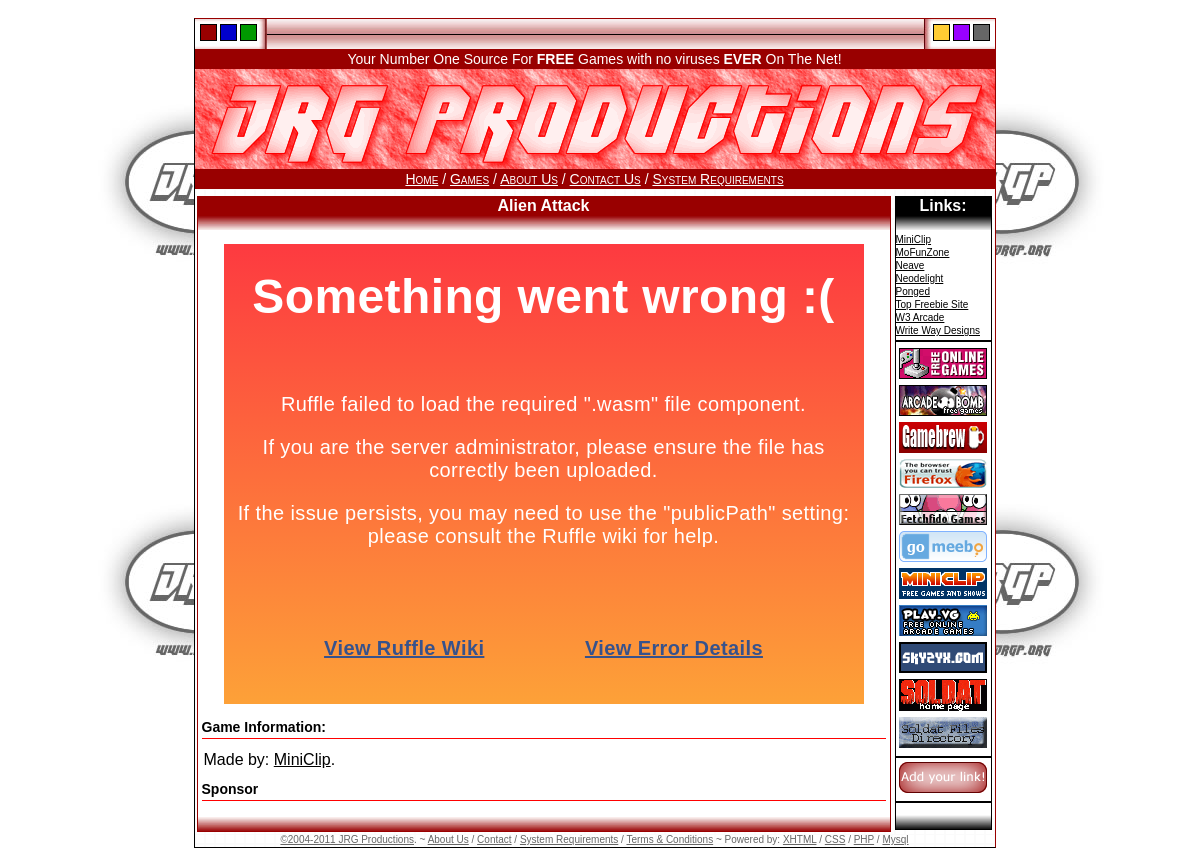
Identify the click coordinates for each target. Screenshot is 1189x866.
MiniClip (302, 759)
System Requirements (717, 179)
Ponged (913, 291)
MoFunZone (923, 252)
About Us (529, 179)
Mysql (895, 839)
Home (421, 179)
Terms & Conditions (669, 839)
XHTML (800, 839)
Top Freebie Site (932, 304)
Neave (910, 265)
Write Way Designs (938, 330)
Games (469, 179)
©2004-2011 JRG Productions (347, 839)
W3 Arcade (920, 317)
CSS (835, 839)
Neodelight (920, 278)
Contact (494, 839)
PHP (864, 839)
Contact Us (605, 179)
